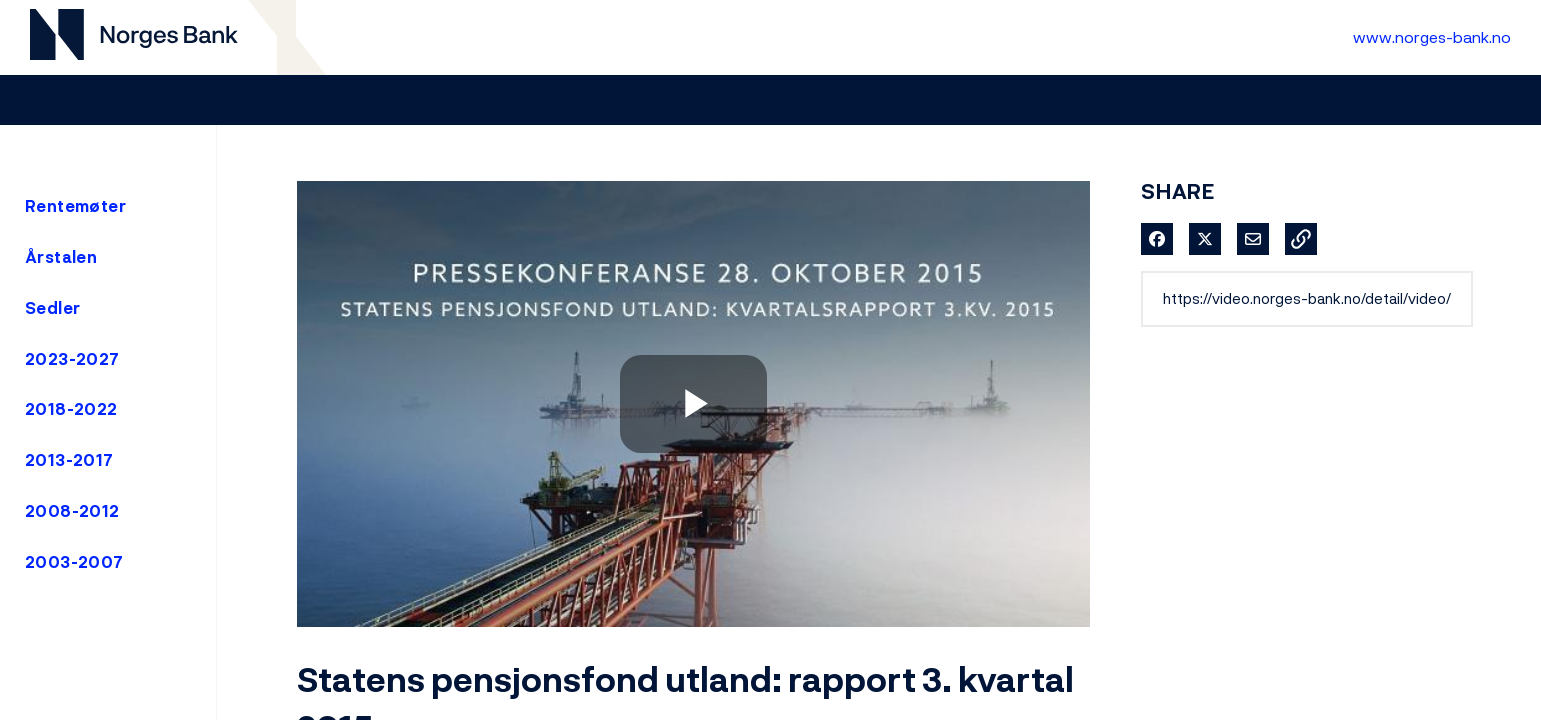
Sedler (52, 308)
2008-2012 (72, 511)
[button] (1301, 239)
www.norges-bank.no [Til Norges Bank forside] (1432, 37)
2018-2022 (71, 409)
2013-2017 (69, 460)
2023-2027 (72, 359)
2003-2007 (74, 562)
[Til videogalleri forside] (134, 37)
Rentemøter (75, 206)
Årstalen (61, 257)
